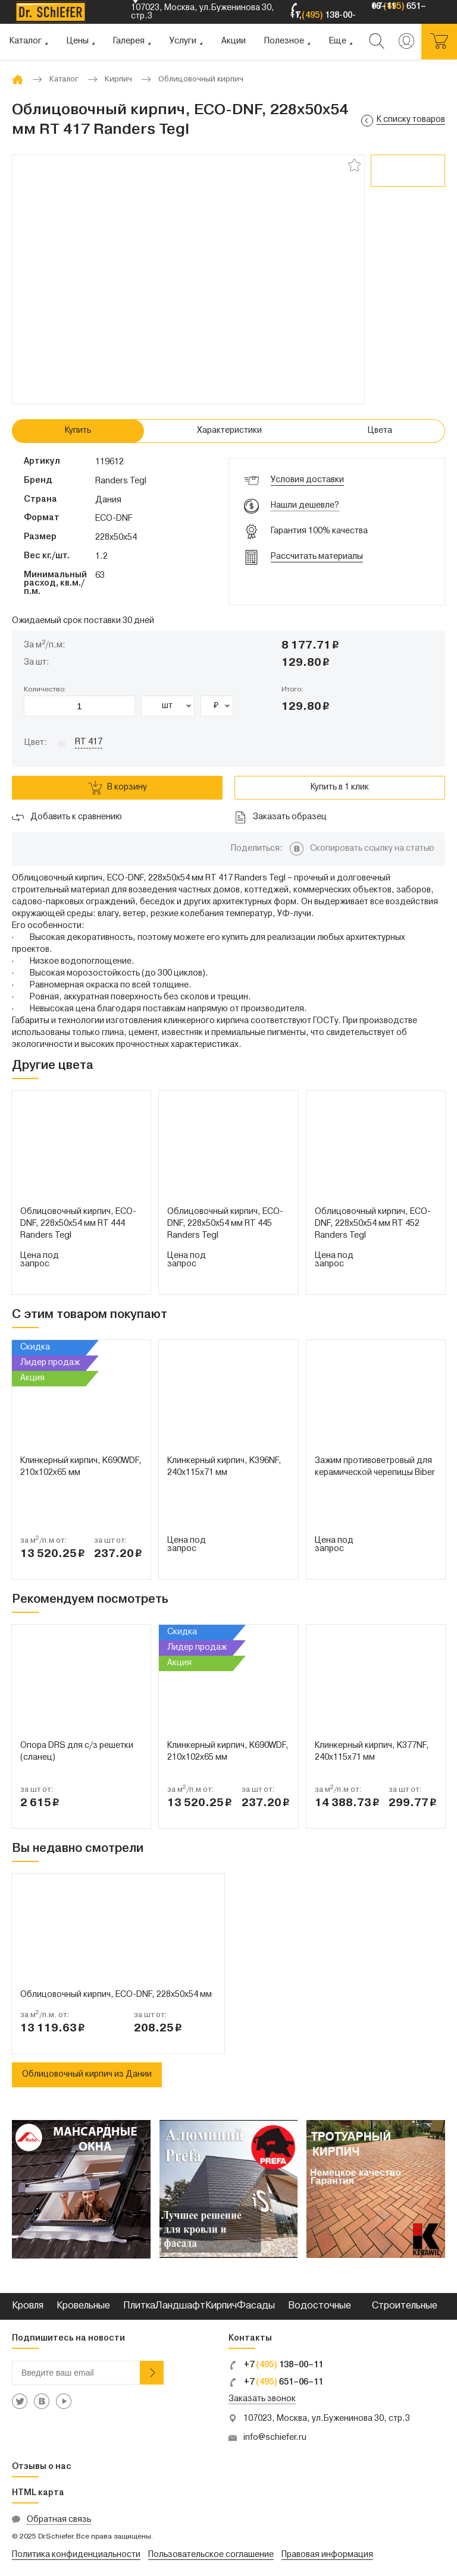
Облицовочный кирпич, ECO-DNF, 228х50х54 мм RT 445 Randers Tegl (225, 1224)
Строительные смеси (404, 2319)
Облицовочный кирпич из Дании (87, 2074)
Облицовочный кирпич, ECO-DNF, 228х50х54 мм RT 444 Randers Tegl (78, 1224)
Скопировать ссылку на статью (372, 849)
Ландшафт (180, 2306)
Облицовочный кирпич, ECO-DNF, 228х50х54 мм (116, 1995)
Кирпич (221, 2306)
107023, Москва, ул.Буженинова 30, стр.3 (326, 2419)
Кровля (27, 2306)
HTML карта (38, 2493)
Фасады (256, 2306)
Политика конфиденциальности (76, 2555)
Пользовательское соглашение (211, 2555)
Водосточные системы (319, 2319)
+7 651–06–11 (275, 2382)
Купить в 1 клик (340, 787)
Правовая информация (327, 2555)
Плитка (139, 2306)
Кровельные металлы (83, 2319)
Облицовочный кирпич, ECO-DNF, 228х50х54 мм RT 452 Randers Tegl (373, 1224)
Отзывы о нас (41, 2467)
